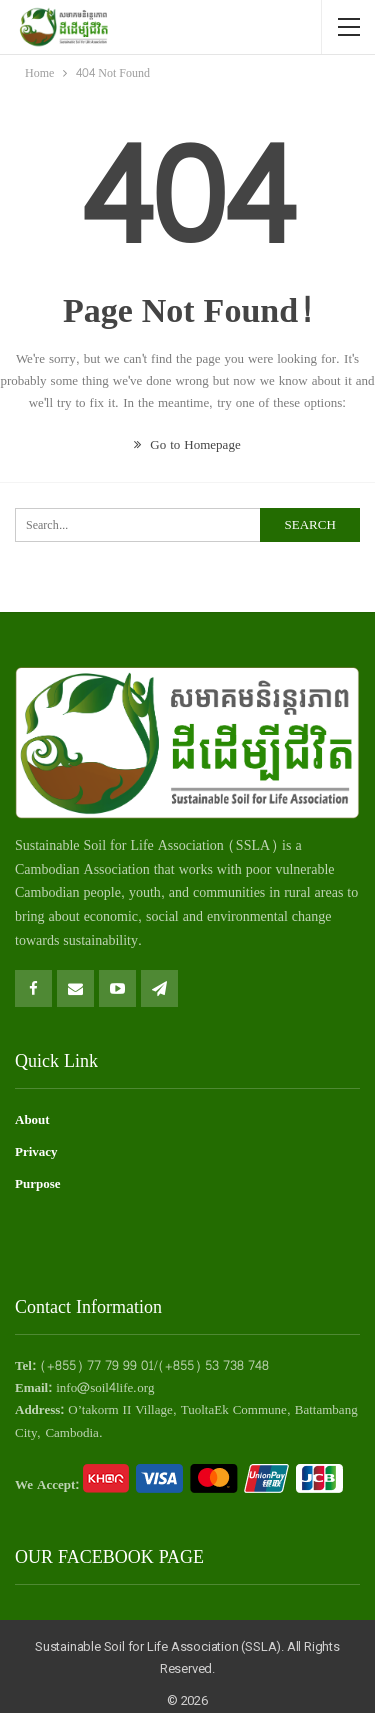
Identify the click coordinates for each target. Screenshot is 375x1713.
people (102, 892)
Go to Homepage (187, 445)
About (32, 1120)
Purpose (38, 1184)
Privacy (36, 1152)
